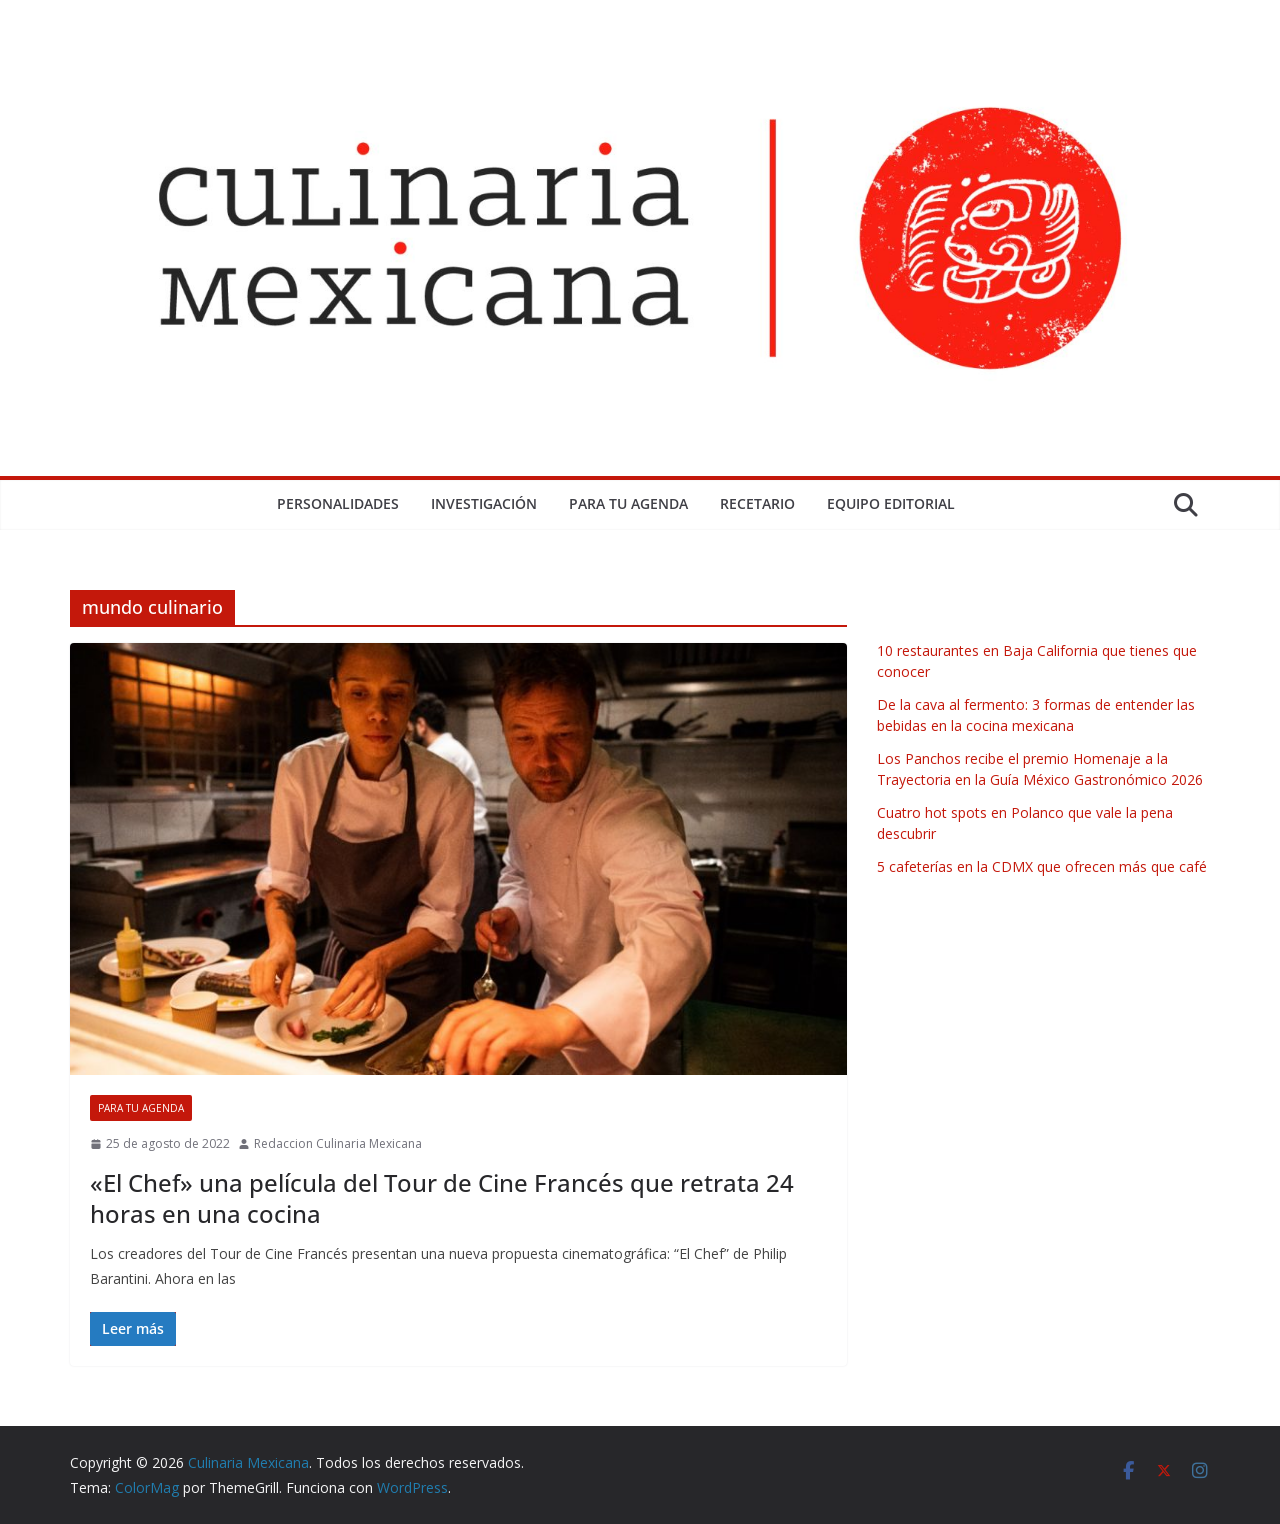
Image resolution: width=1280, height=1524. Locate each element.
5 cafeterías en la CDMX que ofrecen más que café (1042, 866)
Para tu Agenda (628, 503)
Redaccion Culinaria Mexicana (338, 1143)
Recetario (757, 503)
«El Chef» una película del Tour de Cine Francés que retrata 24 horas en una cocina (442, 1198)
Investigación (484, 503)
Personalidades (338, 503)
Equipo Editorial (891, 503)
